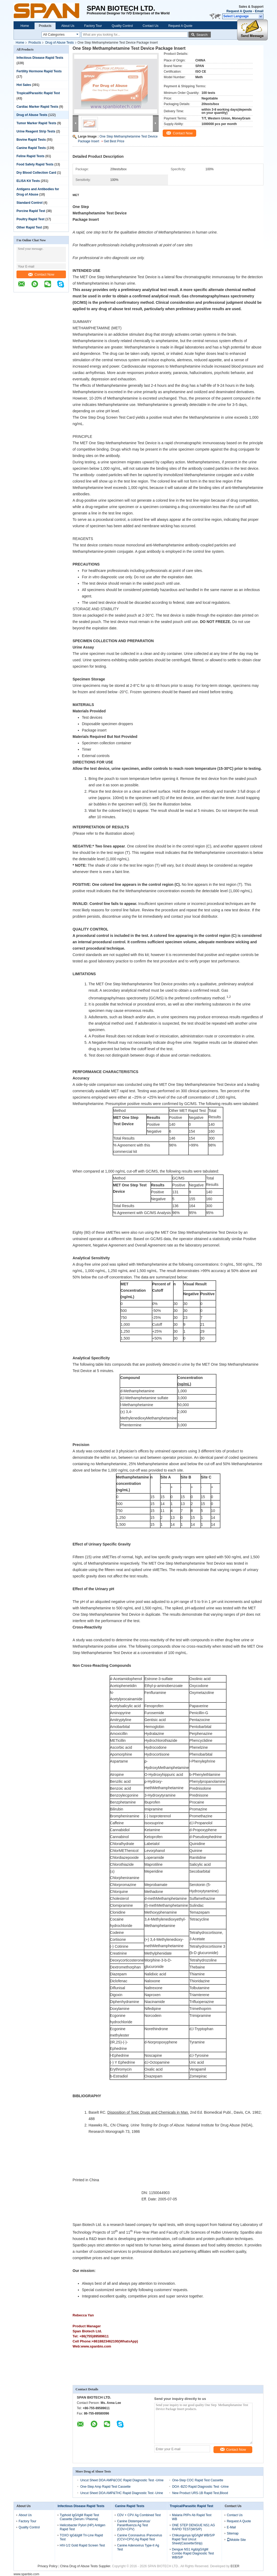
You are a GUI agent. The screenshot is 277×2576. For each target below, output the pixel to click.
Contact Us (150, 26)
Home (24, 26)
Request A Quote (239, 11)
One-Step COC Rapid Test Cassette (197, 2480)
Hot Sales (23, 85)
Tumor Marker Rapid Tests (36, 123)
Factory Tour (93, 26)
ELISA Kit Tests (28, 181)
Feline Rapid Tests (30, 156)
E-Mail (231, 2527)
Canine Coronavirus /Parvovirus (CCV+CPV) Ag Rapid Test (139, 2537)
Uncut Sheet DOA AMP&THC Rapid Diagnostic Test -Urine (121, 2493)
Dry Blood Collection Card (36, 172)
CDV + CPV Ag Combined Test (139, 2515)
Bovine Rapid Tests (31, 140)
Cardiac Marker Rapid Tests (37, 107)
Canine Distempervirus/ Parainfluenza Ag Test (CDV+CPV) (133, 2525)
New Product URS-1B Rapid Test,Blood (200, 2493)
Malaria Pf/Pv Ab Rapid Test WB (192, 2517)
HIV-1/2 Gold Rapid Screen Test (82, 2545)
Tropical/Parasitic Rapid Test (38, 93)
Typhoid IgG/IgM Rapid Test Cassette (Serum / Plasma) (79, 2517)
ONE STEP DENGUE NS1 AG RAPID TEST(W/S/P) (193, 2527)
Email (259, 11)
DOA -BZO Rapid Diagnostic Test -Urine (200, 2486)
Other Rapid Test (29, 227)
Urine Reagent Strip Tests (35, 131)
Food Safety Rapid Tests (34, 164)
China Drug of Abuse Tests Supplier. (86, 2566)
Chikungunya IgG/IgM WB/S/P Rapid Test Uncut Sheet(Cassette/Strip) (193, 2539)
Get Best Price (114, 141)
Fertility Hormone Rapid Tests (39, 71)
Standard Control (29, 203)
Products (45, 26)
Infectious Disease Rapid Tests (39, 58)
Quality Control (122, 26)
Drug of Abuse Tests (59, 42)
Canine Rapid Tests (31, 148)
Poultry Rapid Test (30, 219)
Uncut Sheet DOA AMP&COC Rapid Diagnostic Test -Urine (121, 2480)
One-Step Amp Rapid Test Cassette (105, 2486)
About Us (67, 26)
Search (202, 35)
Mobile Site (236, 2540)
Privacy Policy (48, 2566)
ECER (234, 2566)
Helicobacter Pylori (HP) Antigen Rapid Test (82, 2527)
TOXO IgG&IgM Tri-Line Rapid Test (81, 2537)
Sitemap (232, 2533)
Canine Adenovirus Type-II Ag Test (138, 2547)
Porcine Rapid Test (30, 211)
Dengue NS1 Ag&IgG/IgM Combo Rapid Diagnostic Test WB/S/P (193, 2553)
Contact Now (41, 274)
